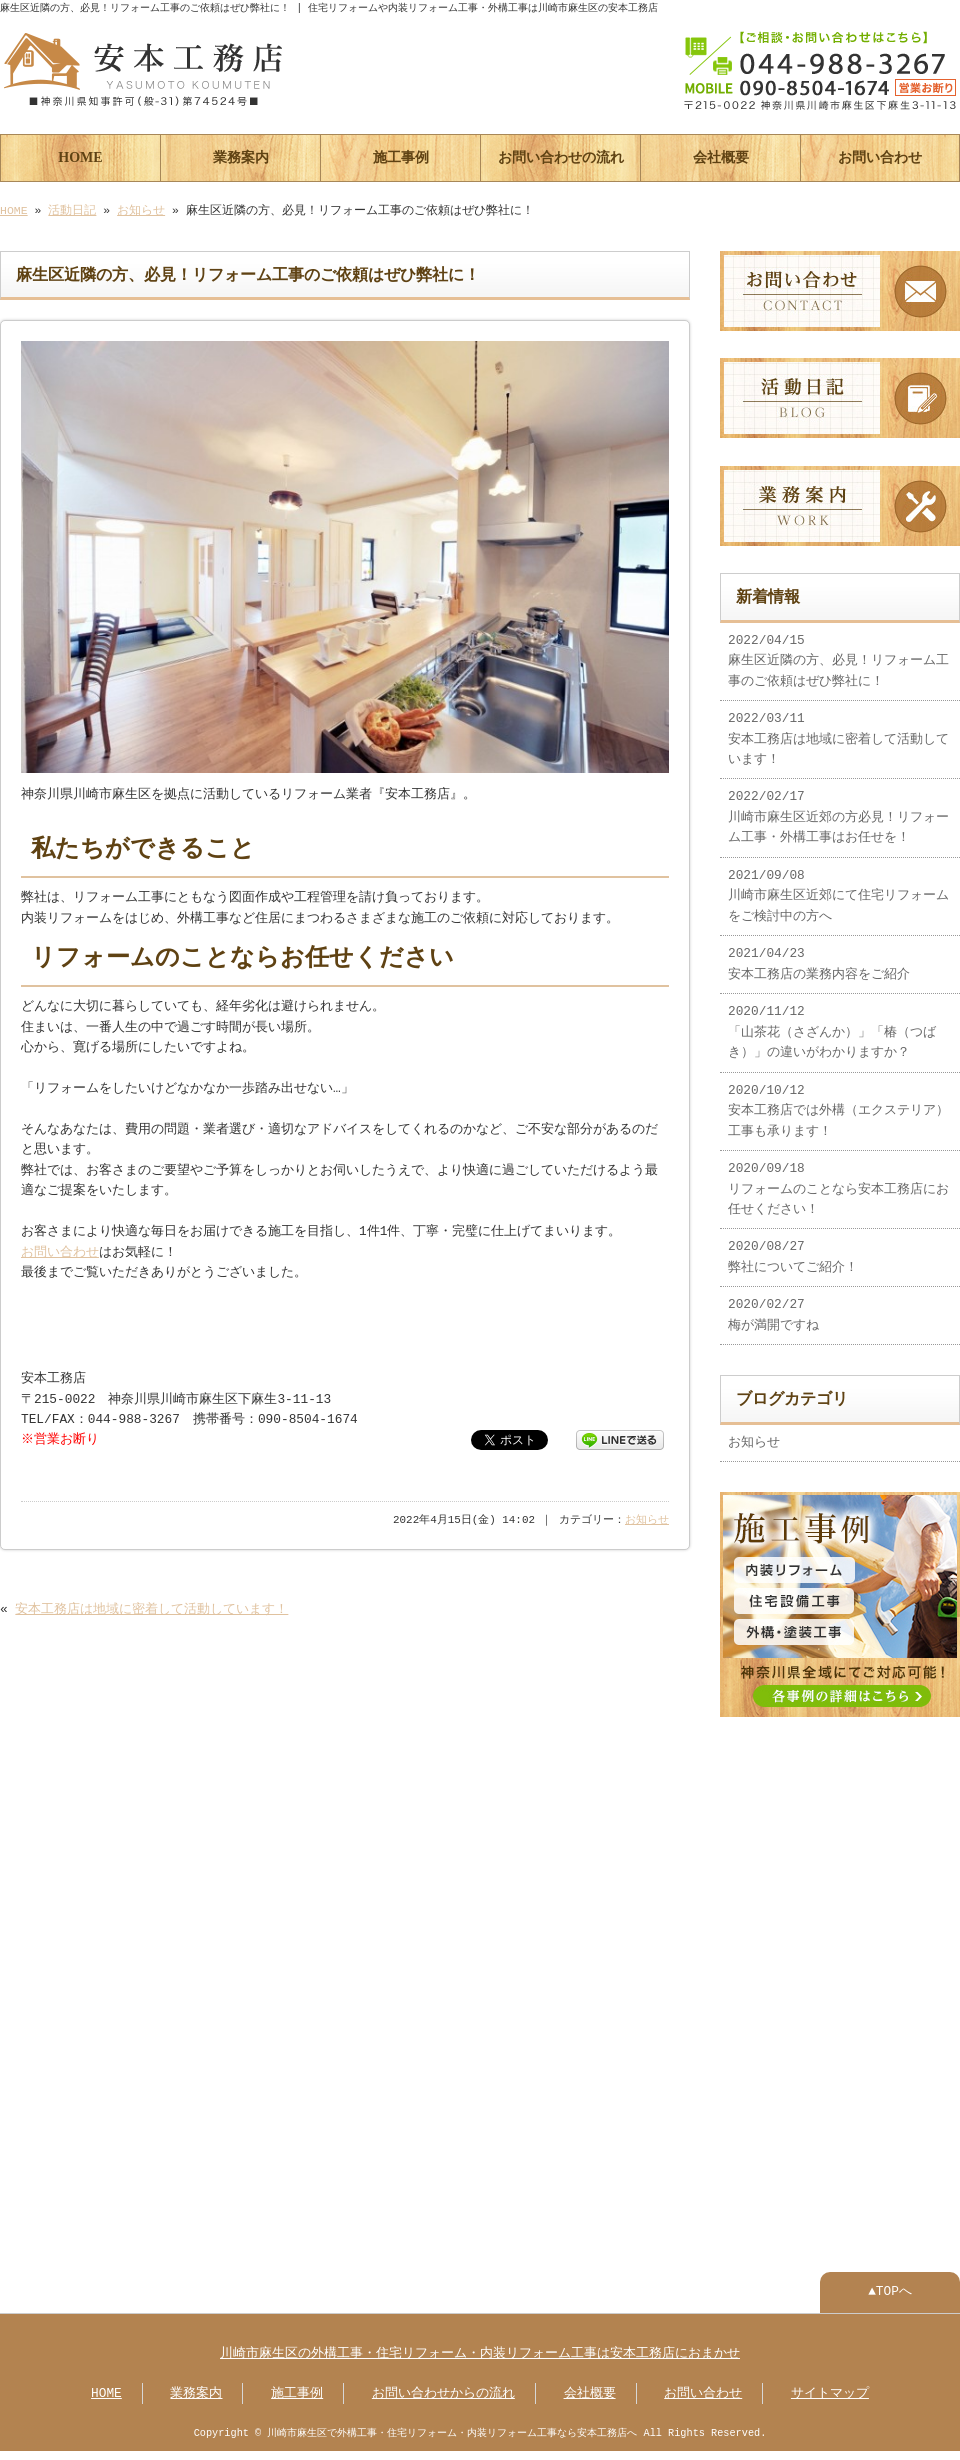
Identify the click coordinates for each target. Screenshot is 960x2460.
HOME (80, 155)
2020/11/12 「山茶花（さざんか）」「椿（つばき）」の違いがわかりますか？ (832, 1024)
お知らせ (141, 208)
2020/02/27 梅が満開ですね (773, 1307)
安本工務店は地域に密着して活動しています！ (151, 1608)
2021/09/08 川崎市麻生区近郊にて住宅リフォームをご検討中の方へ (838, 888)
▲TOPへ (890, 2280)
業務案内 (241, 155)
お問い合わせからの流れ (443, 2382)
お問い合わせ (880, 155)
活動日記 (72, 208)
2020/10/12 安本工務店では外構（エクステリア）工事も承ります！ (838, 1103)
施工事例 (401, 155)
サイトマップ (830, 2382)
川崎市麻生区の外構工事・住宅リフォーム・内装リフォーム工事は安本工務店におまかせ (480, 2342)
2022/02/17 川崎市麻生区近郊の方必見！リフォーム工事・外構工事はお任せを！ (838, 809)
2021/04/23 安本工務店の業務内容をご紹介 (819, 956)
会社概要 (721, 155)
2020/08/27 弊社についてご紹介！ (793, 1249)
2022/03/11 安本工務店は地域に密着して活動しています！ (838, 731)
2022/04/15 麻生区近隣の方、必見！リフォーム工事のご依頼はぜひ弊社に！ (838, 653)
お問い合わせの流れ (561, 155)
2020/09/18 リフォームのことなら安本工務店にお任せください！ (838, 1181)
